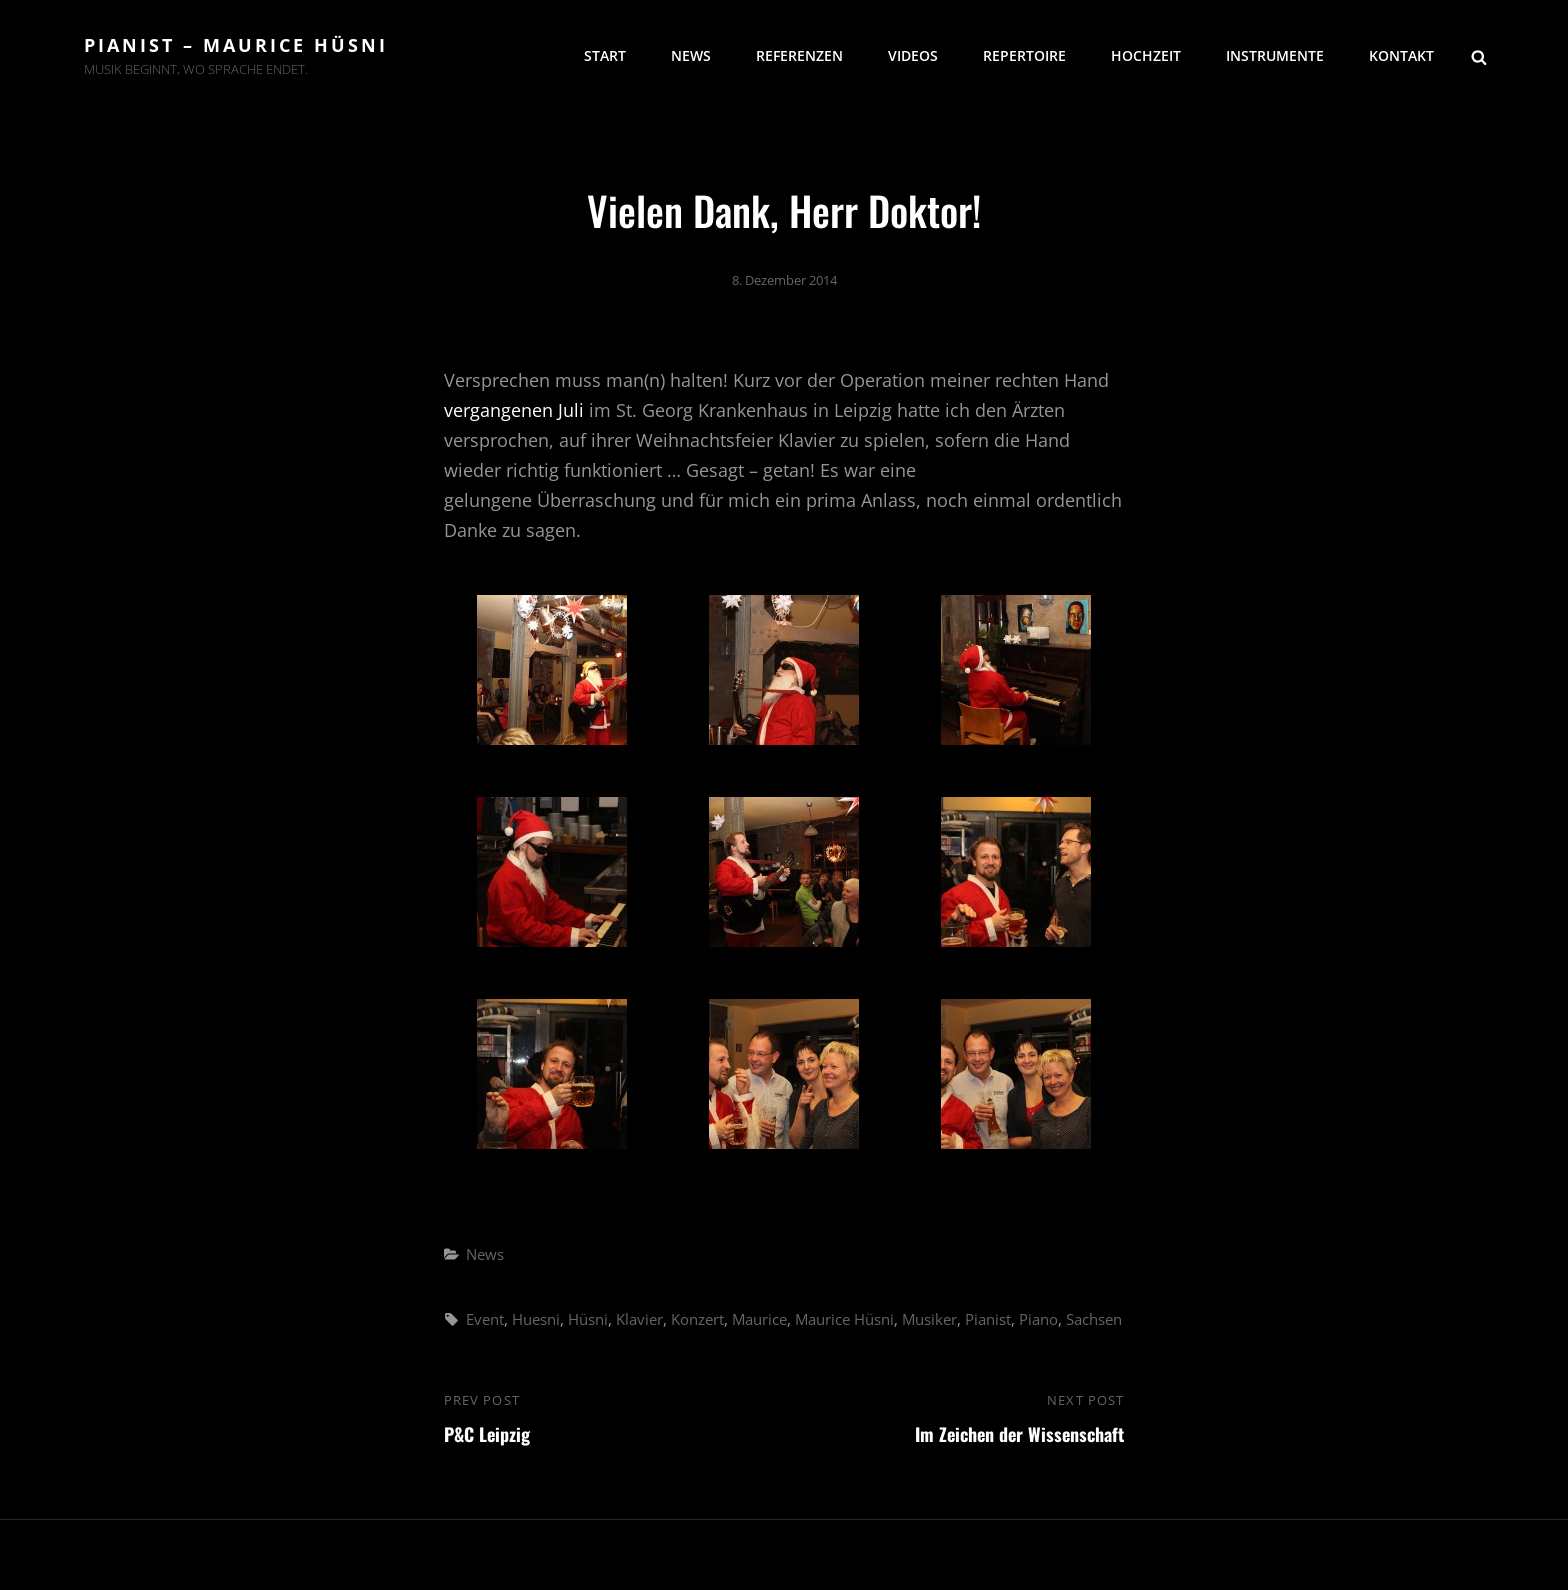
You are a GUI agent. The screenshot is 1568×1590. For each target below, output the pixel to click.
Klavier (639, 1319)
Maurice (759, 1319)
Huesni (536, 1319)
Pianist (988, 1319)
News (691, 55)
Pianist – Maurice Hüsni (236, 45)
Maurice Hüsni (844, 1319)
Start (605, 55)
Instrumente (1275, 55)
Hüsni (588, 1319)
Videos (913, 55)
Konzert (697, 1319)
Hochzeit (1146, 55)
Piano (1038, 1319)
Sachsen (1094, 1319)
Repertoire (1024, 55)
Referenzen (799, 55)
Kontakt (1401, 55)
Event (485, 1319)
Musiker (929, 1319)
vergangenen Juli (514, 410)
